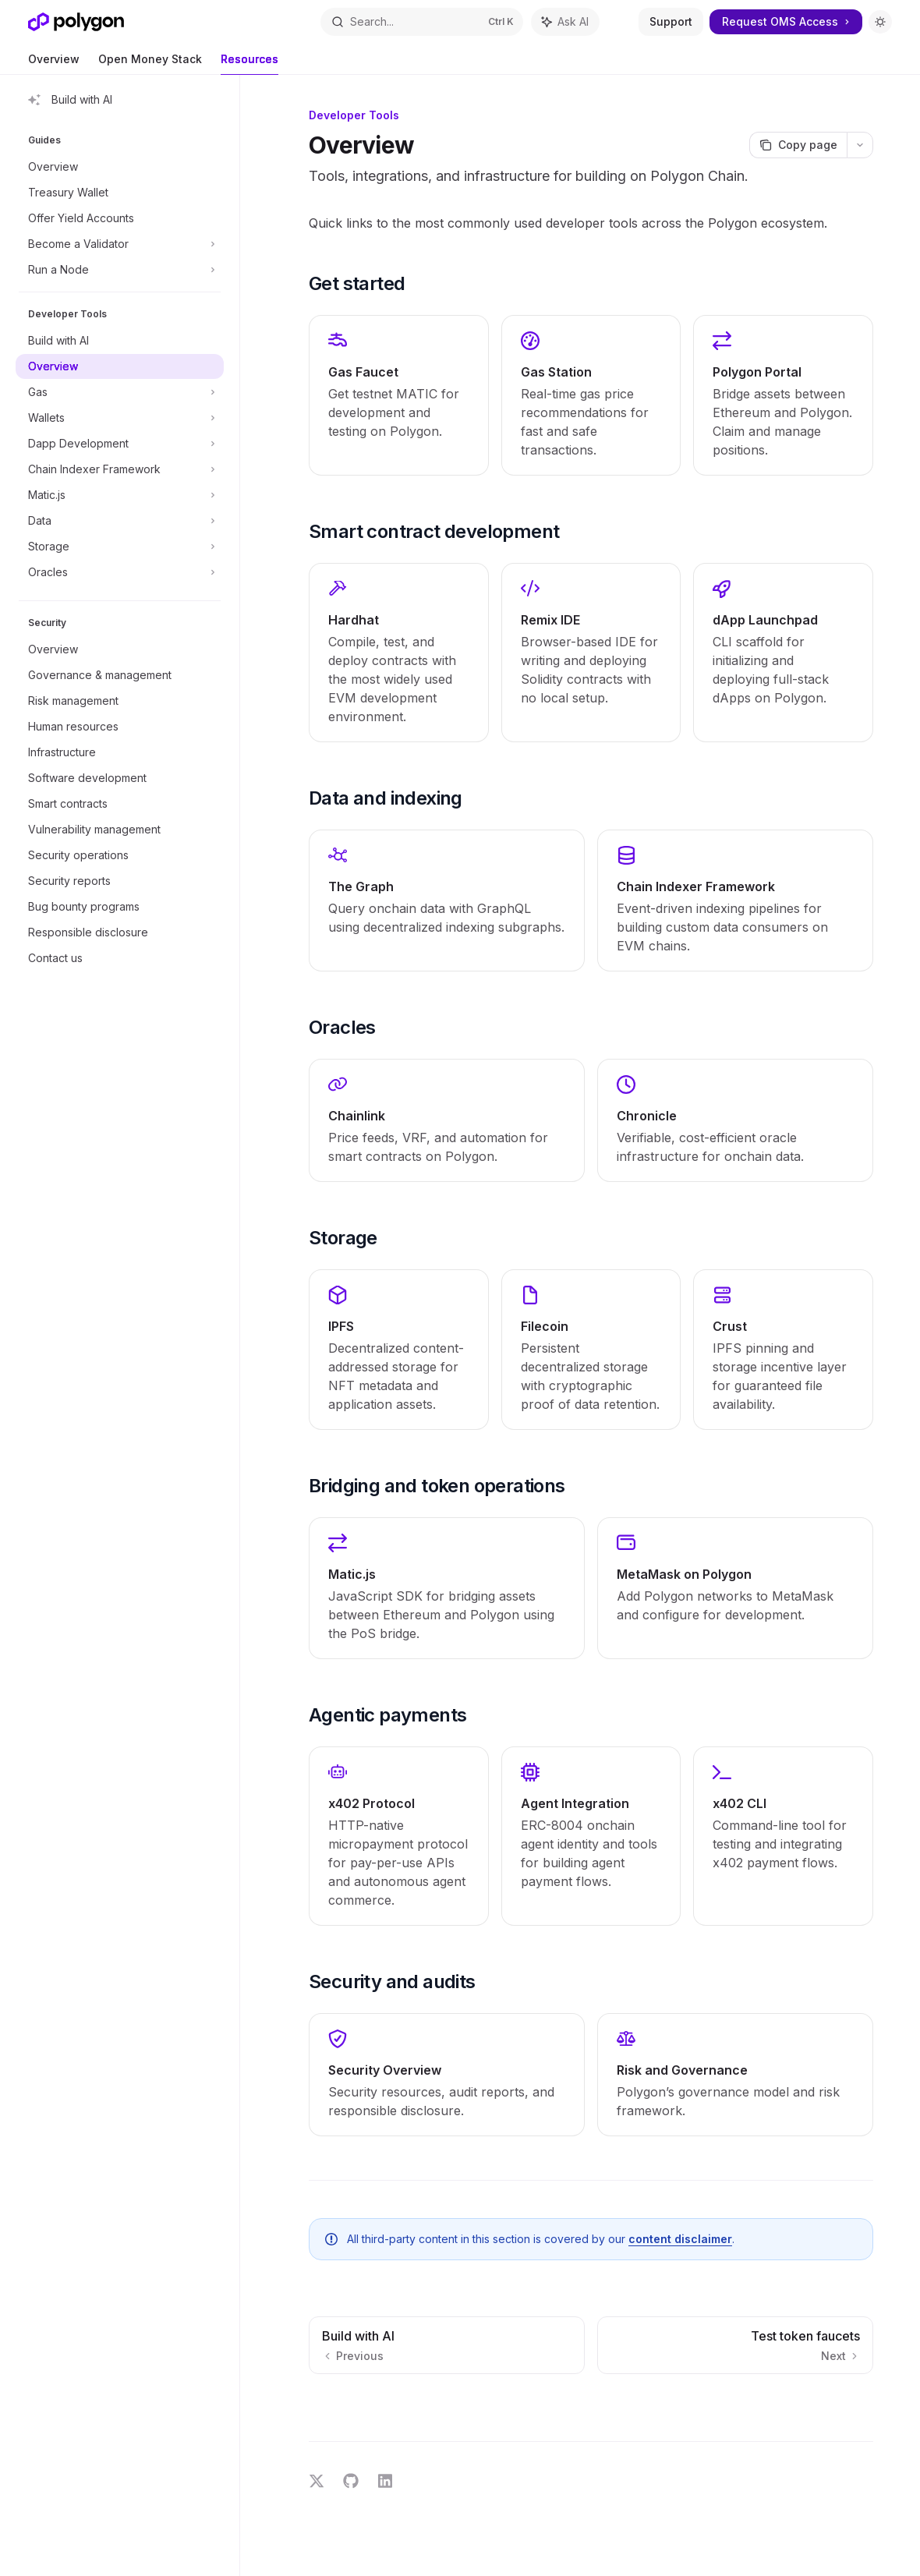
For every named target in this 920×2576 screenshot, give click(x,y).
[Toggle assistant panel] (565, 22)
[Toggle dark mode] (880, 22)
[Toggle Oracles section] (120, 572)
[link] (399, 395)
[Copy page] (798, 145)
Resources (249, 63)
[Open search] (422, 22)
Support (670, 21)
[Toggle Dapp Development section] (120, 443)
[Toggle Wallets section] (120, 417)
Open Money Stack (150, 63)
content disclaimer (680, 2238)
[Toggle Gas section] (120, 392)
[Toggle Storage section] (120, 546)
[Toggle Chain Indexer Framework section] (120, 469)
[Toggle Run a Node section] (120, 269)
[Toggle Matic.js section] (120, 495)
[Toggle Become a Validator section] (120, 244)
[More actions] (860, 145)
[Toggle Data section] (120, 520)
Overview (54, 63)
